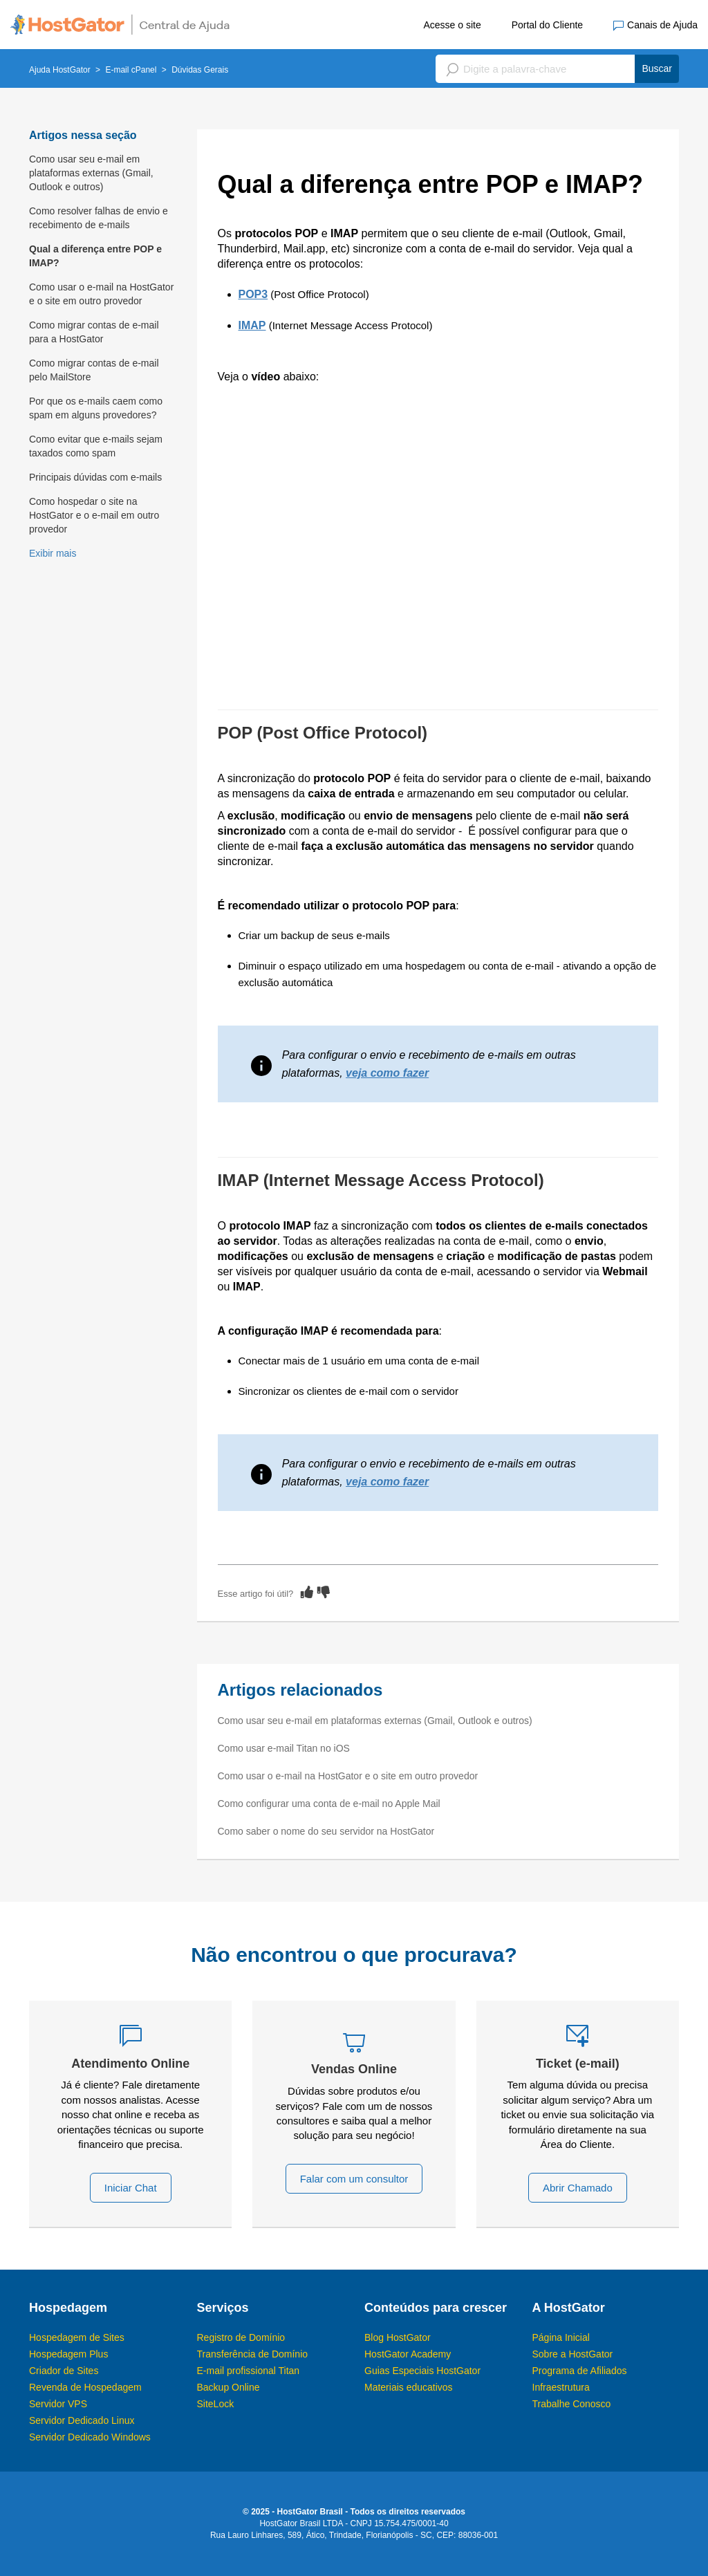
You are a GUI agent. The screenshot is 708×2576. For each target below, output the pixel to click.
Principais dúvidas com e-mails (95, 477)
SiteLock (215, 2403)
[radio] (307, 1592)
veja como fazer (387, 1073)
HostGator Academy (407, 2354)
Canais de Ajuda (655, 25)
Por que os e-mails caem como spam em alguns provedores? (95, 408)
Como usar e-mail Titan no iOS (284, 1748)
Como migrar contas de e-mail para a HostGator (94, 331)
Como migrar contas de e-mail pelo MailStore (94, 370)
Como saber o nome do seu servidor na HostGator (326, 1831)
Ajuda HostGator (60, 70)
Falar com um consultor (354, 2179)
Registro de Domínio (241, 2337)
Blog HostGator (397, 2337)
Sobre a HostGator (572, 2354)
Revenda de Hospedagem (85, 2387)
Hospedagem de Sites (76, 2337)
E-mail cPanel (130, 70)
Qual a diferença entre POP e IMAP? (95, 255)
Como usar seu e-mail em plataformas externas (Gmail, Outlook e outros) (91, 173)
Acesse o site (452, 24)
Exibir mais (52, 553)
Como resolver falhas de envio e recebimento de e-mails (98, 217)
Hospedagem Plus (68, 2354)
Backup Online (228, 2387)
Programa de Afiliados (579, 2370)
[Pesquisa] (557, 69)
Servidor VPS (58, 2403)
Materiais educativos (408, 2387)
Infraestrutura (561, 2387)
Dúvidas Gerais (199, 70)
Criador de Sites (63, 2370)
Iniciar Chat (130, 2188)
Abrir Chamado (578, 2188)
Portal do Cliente (548, 24)
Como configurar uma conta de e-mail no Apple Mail (329, 1803)
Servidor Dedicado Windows (90, 2437)
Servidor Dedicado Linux (82, 2420)
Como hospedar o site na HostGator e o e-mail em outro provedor (94, 515)
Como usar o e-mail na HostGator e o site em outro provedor (101, 293)
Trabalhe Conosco (571, 2403)
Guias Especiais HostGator (422, 2370)
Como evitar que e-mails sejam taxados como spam (95, 446)
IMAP (252, 325)
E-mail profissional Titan (248, 2370)
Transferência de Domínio (252, 2354)
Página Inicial (561, 2337)
